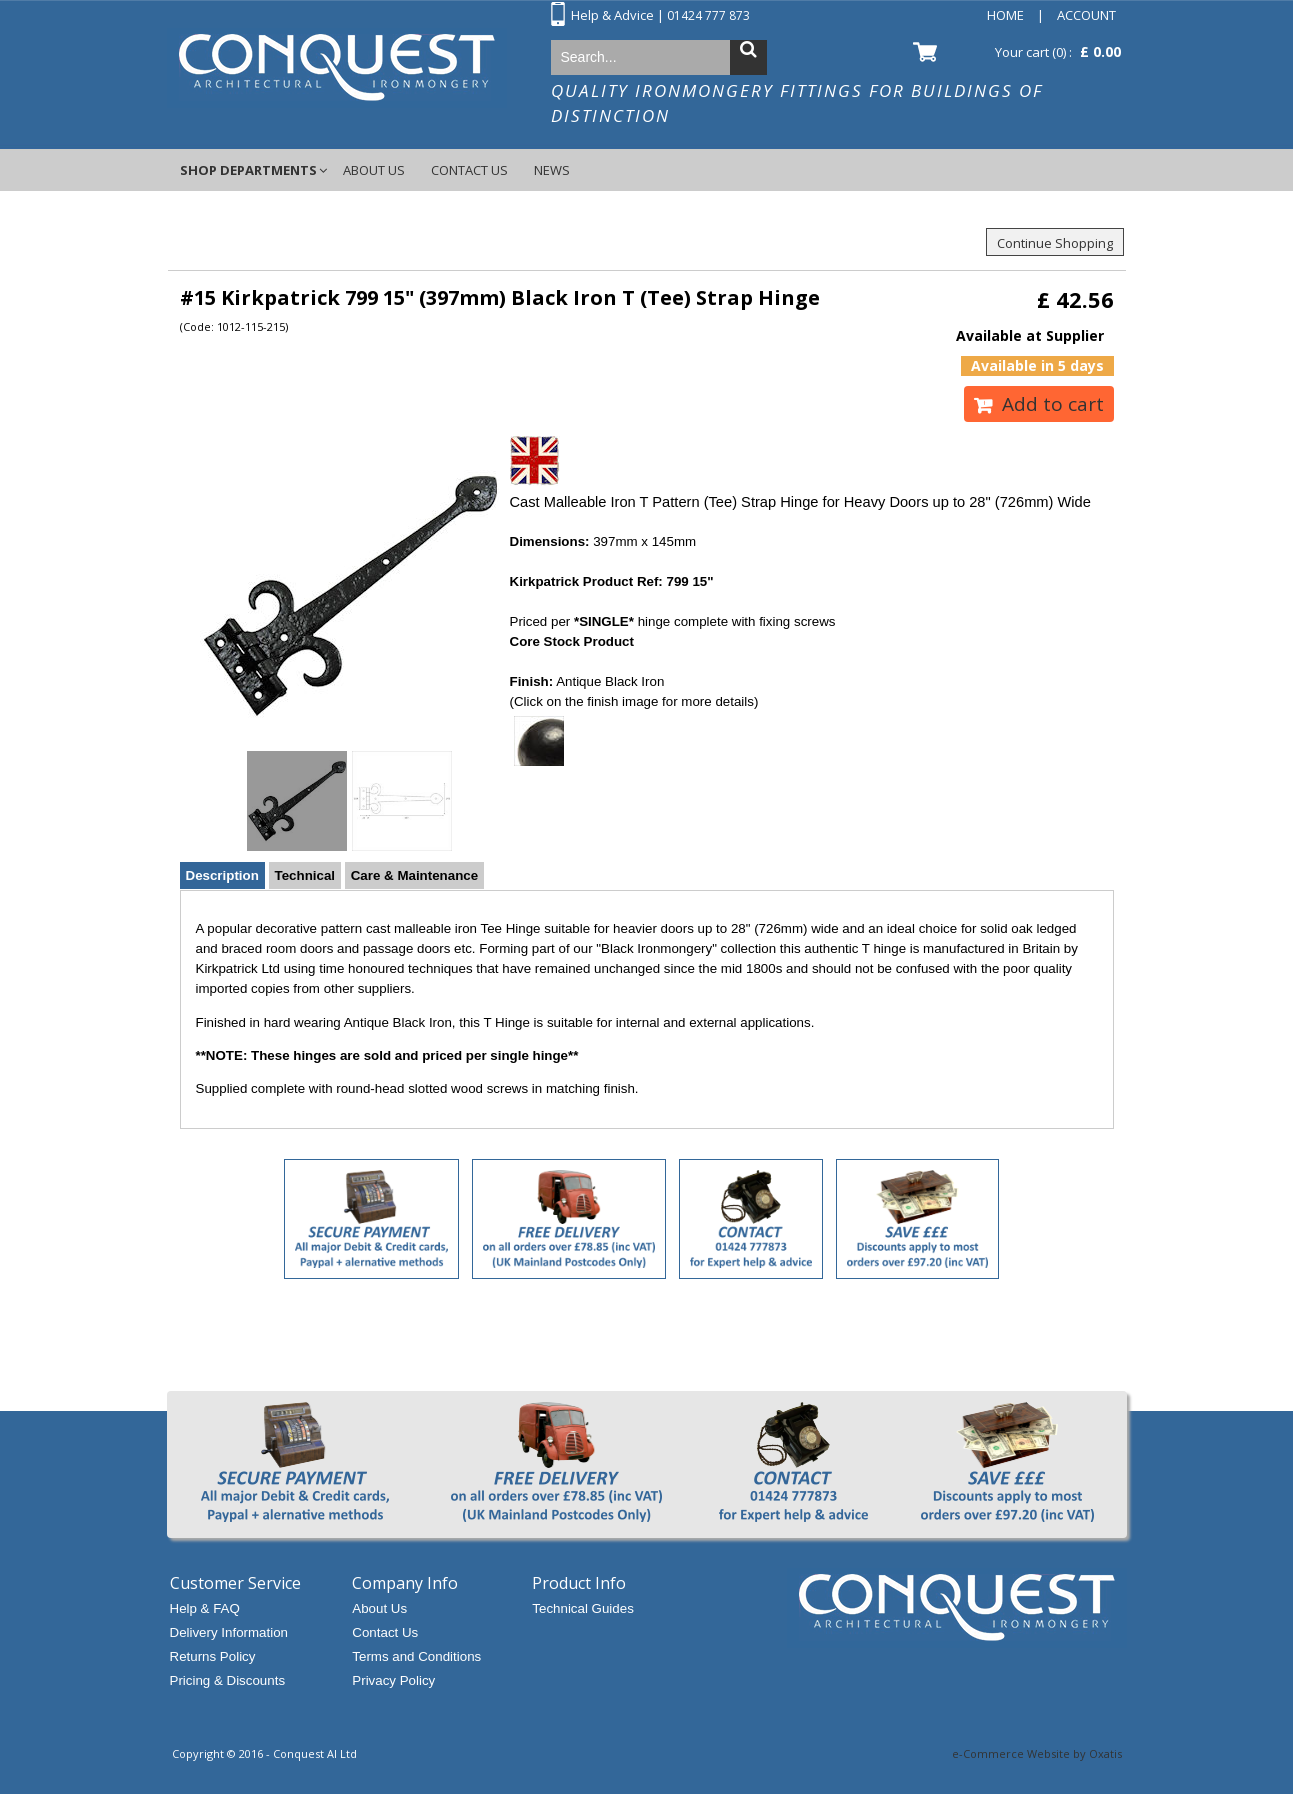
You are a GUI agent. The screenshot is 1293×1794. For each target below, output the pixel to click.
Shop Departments (248, 170)
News (552, 170)
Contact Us (469, 170)
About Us (374, 170)
